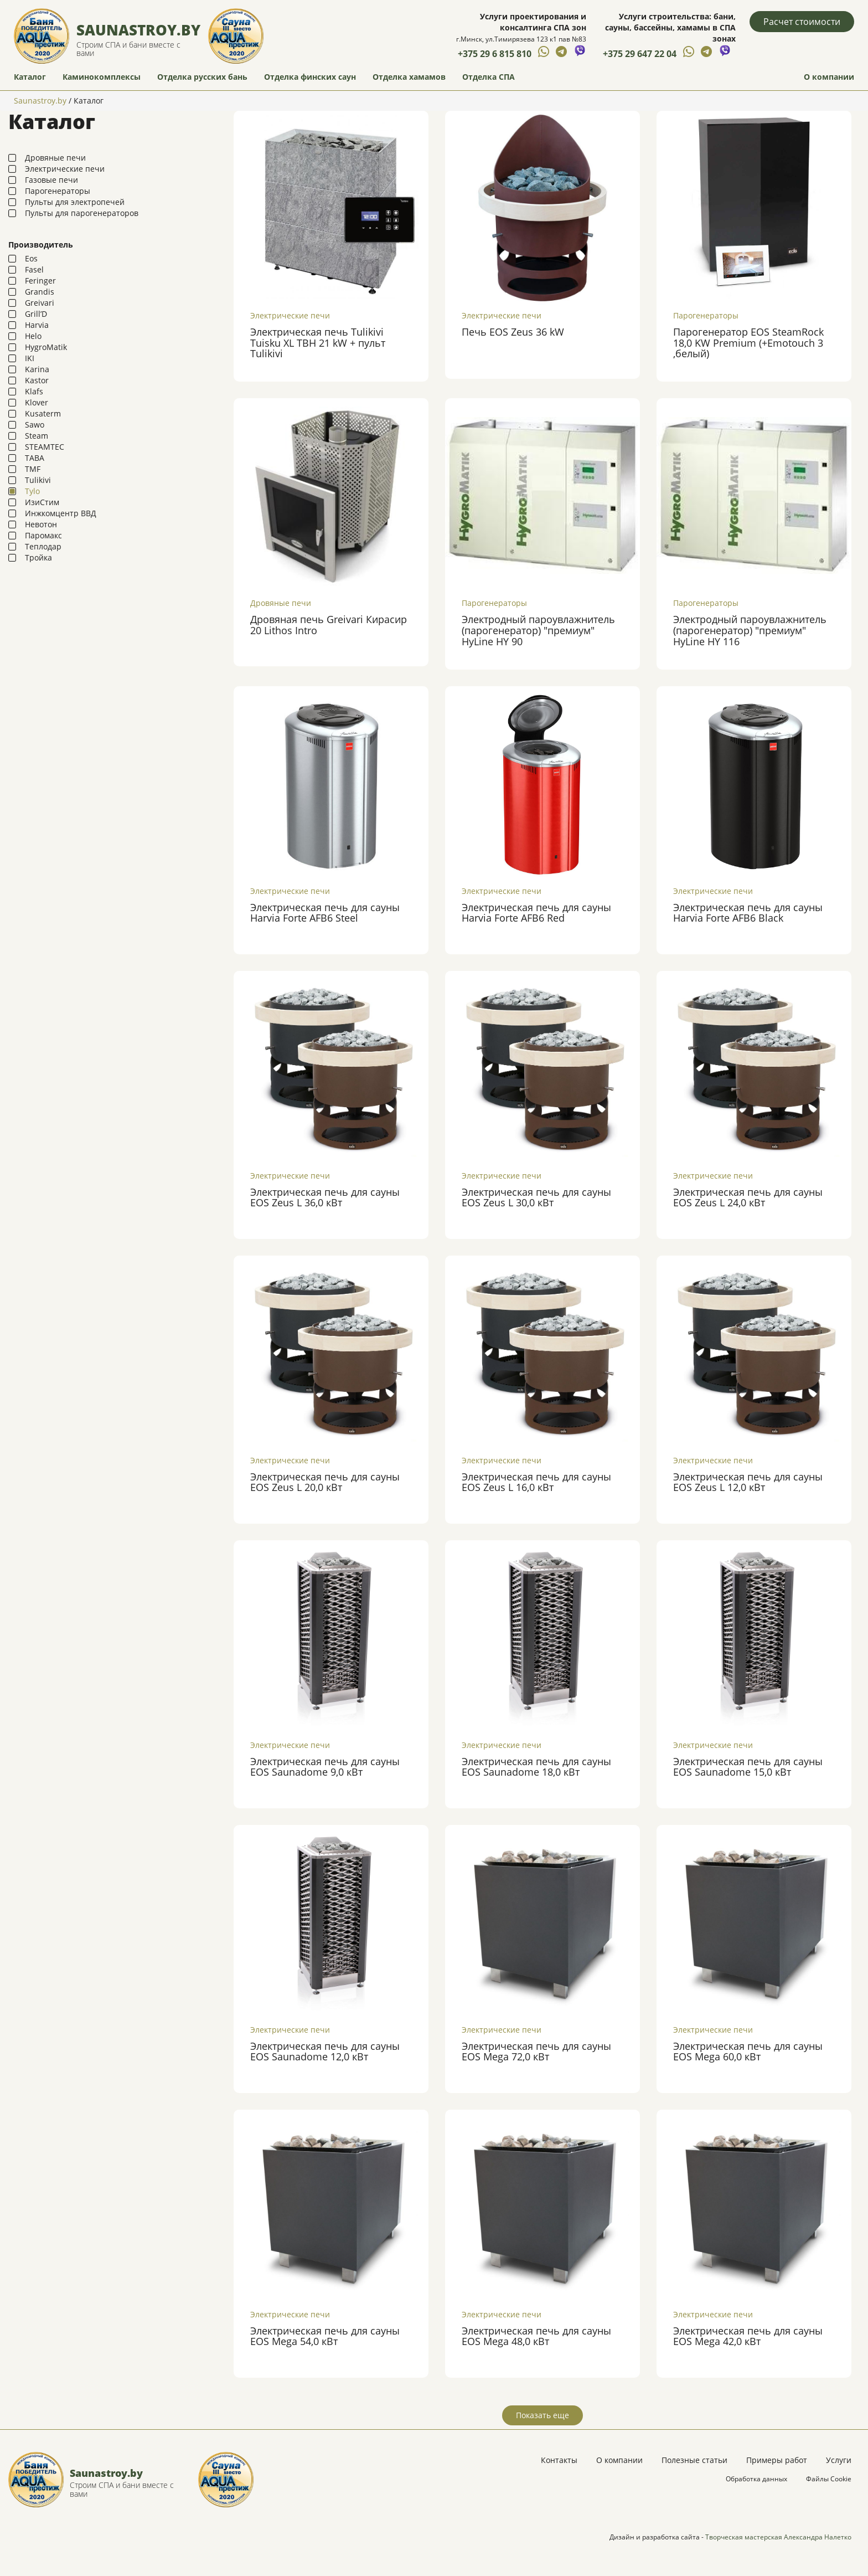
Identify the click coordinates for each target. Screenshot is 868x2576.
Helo (33, 335)
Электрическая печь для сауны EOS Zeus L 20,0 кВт (325, 1481)
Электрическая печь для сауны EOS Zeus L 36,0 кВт (325, 1196)
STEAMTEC (44, 446)
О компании (829, 75)
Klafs (34, 390)
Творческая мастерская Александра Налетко (778, 2536)
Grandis (39, 291)
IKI (29, 357)
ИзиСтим (42, 501)
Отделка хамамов (409, 75)
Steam (36, 435)
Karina (37, 368)
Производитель (40, 244)
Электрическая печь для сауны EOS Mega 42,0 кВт (748, 2335)
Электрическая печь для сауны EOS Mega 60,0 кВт (748, 2050)
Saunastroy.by (139, 29)
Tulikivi (38, 479)
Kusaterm (43, 413)
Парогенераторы (57, 190)
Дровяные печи (55, 157)
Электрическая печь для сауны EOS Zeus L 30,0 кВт (536, 1196)
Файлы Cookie (828, 2477)
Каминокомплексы (102, 75)
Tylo (32, 490)
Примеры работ (776, 2459)
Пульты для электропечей (75, 201)
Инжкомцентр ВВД (60, 512)
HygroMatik (46, 346)
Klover (36, 402)
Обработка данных (756, 2477)
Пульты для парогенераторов (81, 212)
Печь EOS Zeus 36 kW (513, 330)
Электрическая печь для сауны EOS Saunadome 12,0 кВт (325, 2050)
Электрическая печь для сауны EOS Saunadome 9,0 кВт (325, 1766)
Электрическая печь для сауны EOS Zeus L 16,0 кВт (536, 1481)
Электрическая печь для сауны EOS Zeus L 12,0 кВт (748, 1481)
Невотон (41, 523)
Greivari (39, 302)
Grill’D (36, 313)
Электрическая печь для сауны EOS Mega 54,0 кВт (325, 2335)
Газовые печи (51, 179)
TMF (32, 468)
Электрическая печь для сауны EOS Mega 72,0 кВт (536, 2050)
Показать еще (542, 2414)
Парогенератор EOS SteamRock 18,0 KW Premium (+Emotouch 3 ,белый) (748, 341)
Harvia (37, 324)
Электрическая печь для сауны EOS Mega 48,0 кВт (536, 2335)
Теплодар (43, 546)
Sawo (34, 424)
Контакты (559, 2459)
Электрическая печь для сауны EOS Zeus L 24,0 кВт (748, 1196)
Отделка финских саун (310, 75)
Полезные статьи (694, 2459)
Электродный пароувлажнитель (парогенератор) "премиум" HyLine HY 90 (538, 629)
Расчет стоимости (801, 22)
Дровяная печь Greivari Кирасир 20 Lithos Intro (328, 623)
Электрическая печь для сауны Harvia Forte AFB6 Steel (325, 911)
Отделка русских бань (202, 75)
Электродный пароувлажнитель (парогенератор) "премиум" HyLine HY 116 (749, 629)
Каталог (30, 75)
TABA (34, 457)
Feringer (40, 280)
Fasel (34, 269)
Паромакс (43, 534)
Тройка (38, 557)
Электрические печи (65, 168)
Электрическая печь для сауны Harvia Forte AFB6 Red (536, 911)
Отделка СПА (488, 75)
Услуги (838, 2459)
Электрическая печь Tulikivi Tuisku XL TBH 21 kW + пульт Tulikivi (317, 341)
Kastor (37, 379)
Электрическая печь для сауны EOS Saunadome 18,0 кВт (536, 1766)
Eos (31, 258)
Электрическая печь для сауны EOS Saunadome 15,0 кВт (748, 1766)
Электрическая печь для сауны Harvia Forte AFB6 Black (748, 911)
